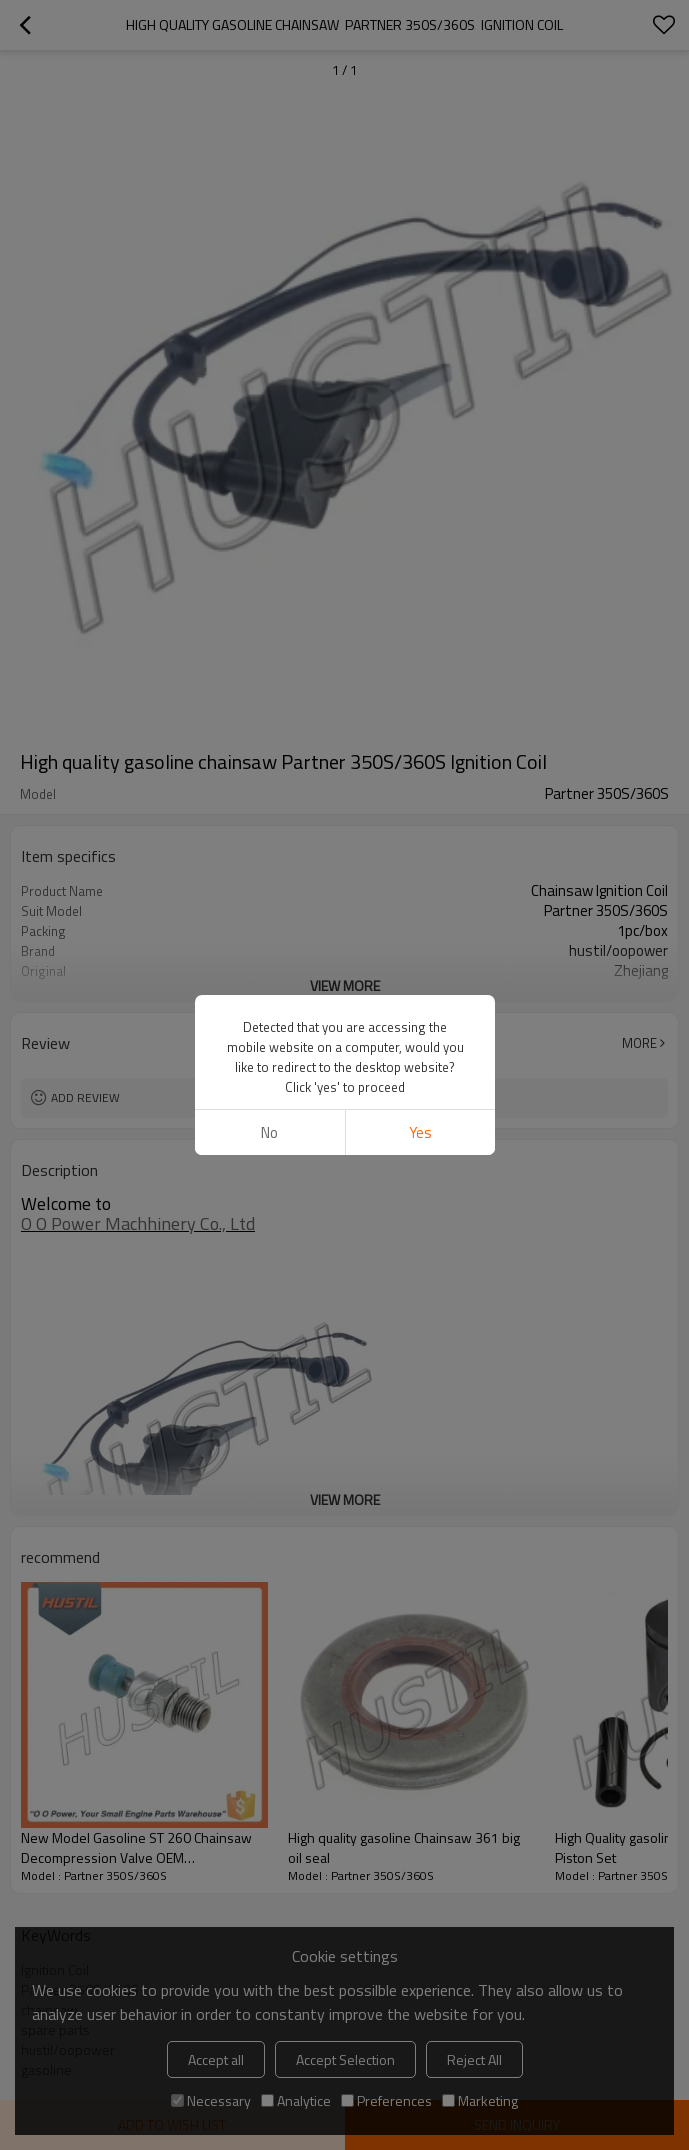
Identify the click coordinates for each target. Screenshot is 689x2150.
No (269, 1132)
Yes (419, 1132)
